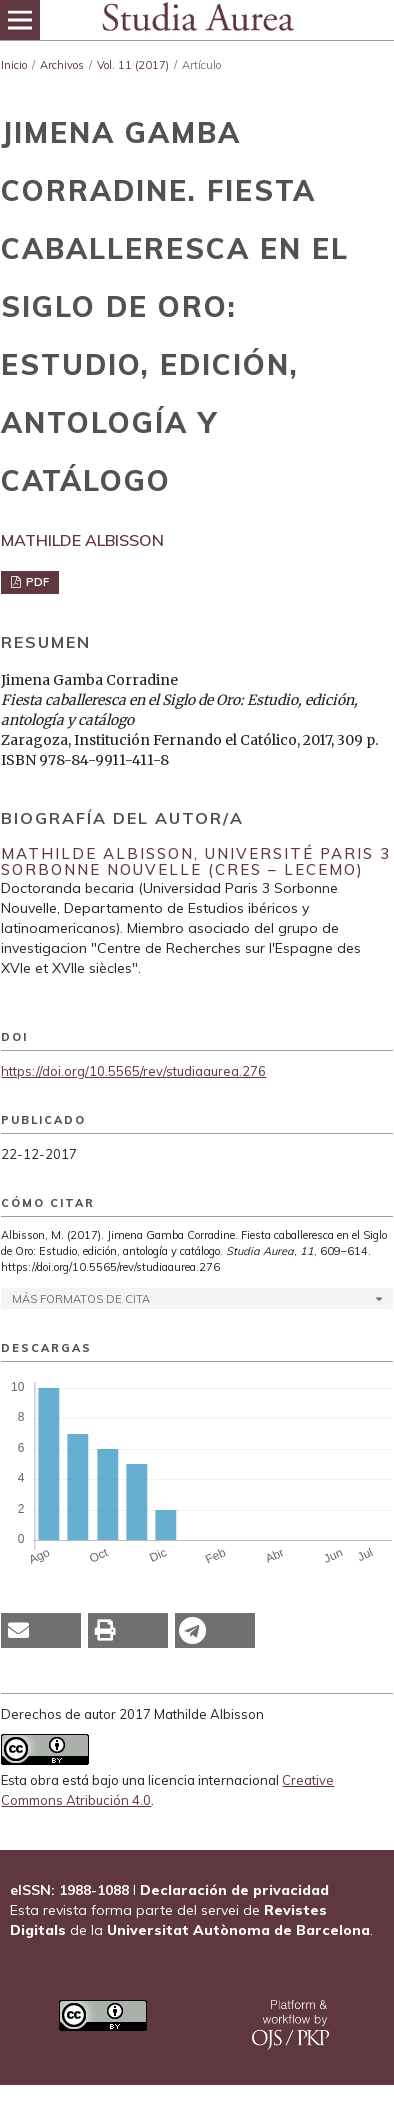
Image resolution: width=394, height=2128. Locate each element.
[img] (197, 20)
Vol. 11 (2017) (133, 65)
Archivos (62, 65)
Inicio (14, 65)
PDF (36, 582)
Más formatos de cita (81, 1299)
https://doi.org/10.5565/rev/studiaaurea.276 (133, 1071)
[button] (41, 1630)
